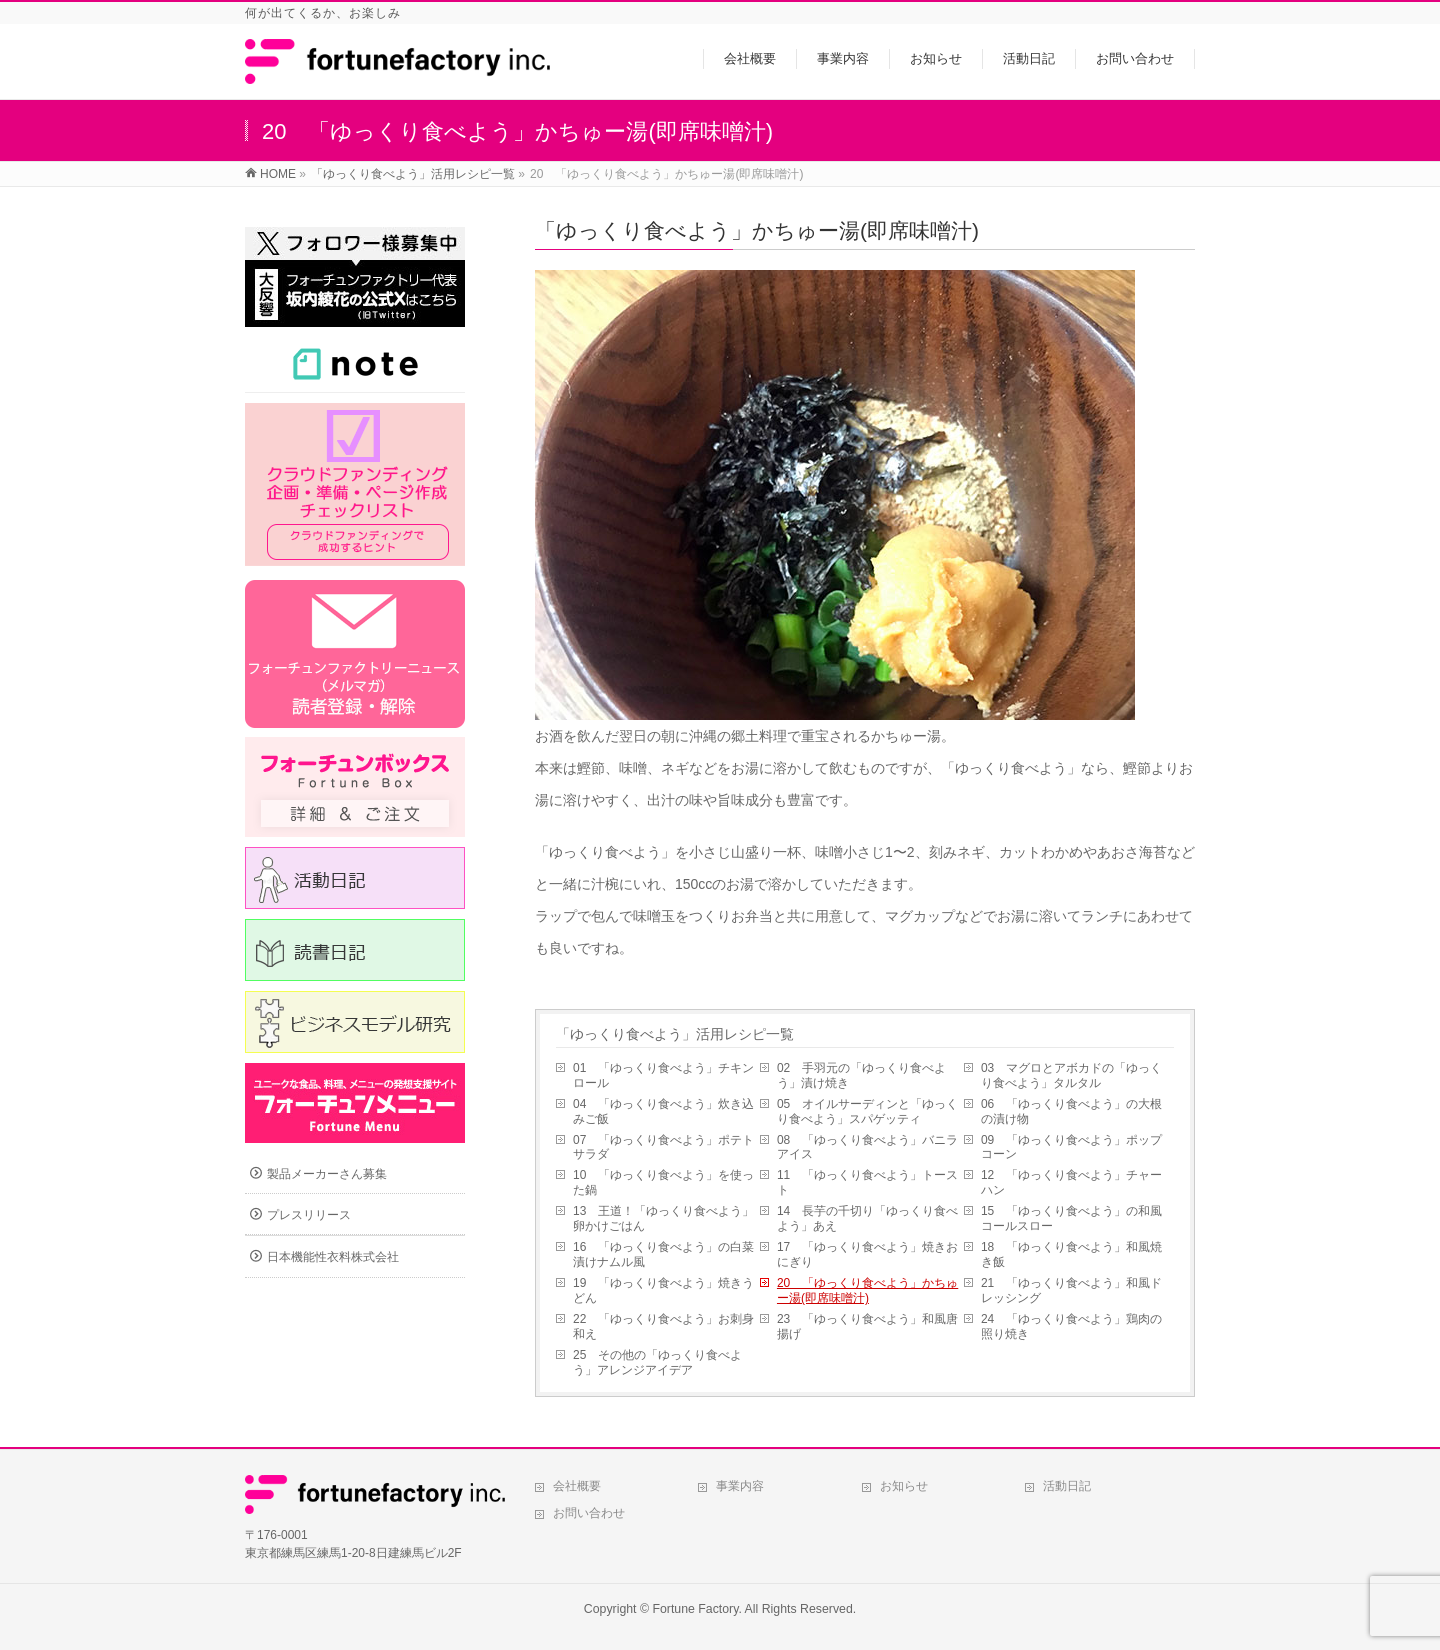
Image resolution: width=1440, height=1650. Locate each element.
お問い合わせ (589, 1513)
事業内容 (740, 1486)
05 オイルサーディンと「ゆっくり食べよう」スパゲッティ (867, 1111)
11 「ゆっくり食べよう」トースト (867, 1182)
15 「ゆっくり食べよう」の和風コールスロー (1071, 1218)
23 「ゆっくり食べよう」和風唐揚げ (867, 1326)
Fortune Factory (695, 1609)
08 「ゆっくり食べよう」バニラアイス (867, 1147)
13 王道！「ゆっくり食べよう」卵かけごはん (663, 1218)
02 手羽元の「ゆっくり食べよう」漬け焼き (861, 1075)
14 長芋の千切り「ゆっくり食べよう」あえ (867, 1218)
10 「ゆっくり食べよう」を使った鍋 (663, 1182)
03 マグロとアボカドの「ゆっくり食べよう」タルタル (1071, 1075)
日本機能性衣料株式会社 (333, 1257)
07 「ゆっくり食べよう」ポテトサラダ (663, 1147)
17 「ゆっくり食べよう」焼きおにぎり (867, 1254)
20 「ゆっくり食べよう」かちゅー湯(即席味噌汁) (867, 1290)
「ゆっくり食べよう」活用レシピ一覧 (675, 1034)
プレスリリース (309, 1215)
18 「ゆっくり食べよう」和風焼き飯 (1071, 1254)
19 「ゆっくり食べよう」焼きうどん (663, 1290)
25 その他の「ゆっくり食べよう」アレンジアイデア (657, 1362)
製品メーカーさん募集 (327, 1174)
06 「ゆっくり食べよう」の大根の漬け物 (1071, 1111)
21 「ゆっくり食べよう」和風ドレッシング (1071, 1290)
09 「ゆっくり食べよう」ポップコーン (1071, 1147)
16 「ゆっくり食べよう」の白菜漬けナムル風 (663, 1254)
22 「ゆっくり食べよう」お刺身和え (663, 1326)
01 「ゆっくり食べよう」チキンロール (663, 1075)
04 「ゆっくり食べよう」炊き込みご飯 (663, 1111)
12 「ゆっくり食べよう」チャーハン (1071, 1182)
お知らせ (904, 1486)
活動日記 (1067, 1486)
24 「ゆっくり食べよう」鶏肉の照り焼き (1071, 1326)
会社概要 (577, 1486)
